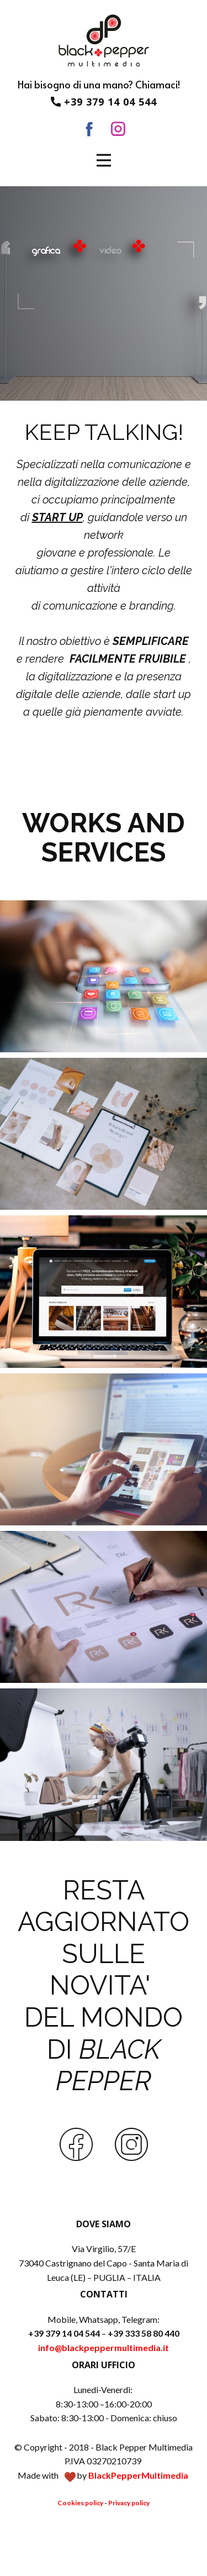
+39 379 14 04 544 (104, 102)
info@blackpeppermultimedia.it (103, 2347)
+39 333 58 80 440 (143, 2333)
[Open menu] (104, 160)
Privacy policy (129, 2503)
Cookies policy (80, 2503)
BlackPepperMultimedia (138, 2475)
